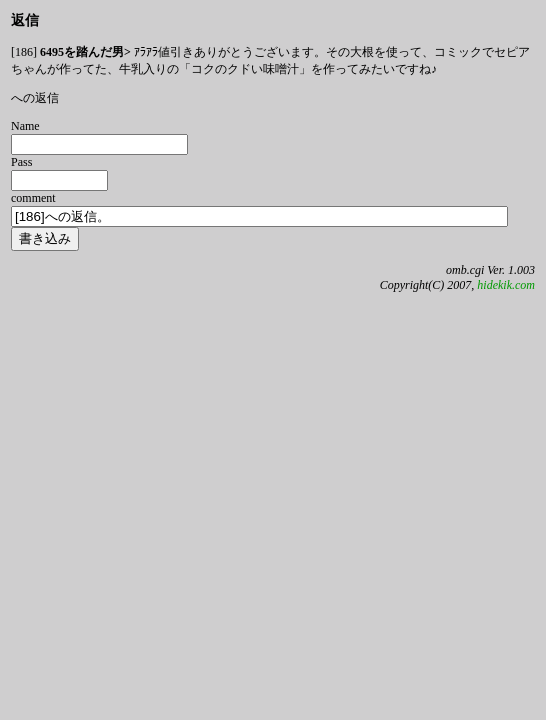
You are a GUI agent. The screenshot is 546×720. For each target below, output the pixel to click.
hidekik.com (506, 285)
